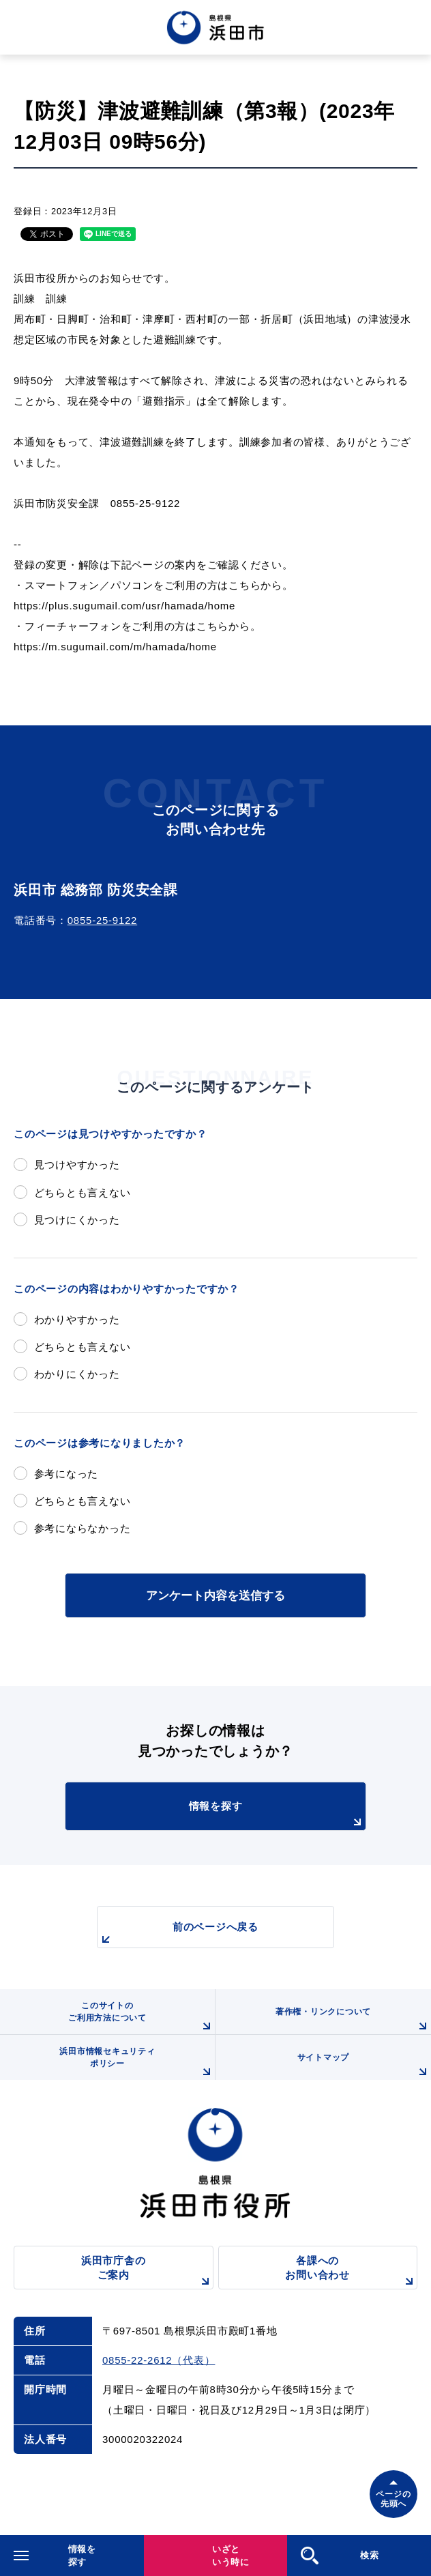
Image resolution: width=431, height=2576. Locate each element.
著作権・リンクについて (353, 2020)
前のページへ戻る (178, 1934)
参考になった (66, 1473)
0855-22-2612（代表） (158, 2360)
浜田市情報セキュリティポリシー (137, 2063)
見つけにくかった (77, 1220)
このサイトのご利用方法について (141, 2017)
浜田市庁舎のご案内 (147, 2272)
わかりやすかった (77, 1319)
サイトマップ (364, 2066)
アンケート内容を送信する (215, 1595)
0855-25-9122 (102, 920)
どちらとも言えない (82, 1192)
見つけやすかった (77, 1164)
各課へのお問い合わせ (351, 2272)
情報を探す (277, 1815)
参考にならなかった (82, 1528)
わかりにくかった (77, 1374)
